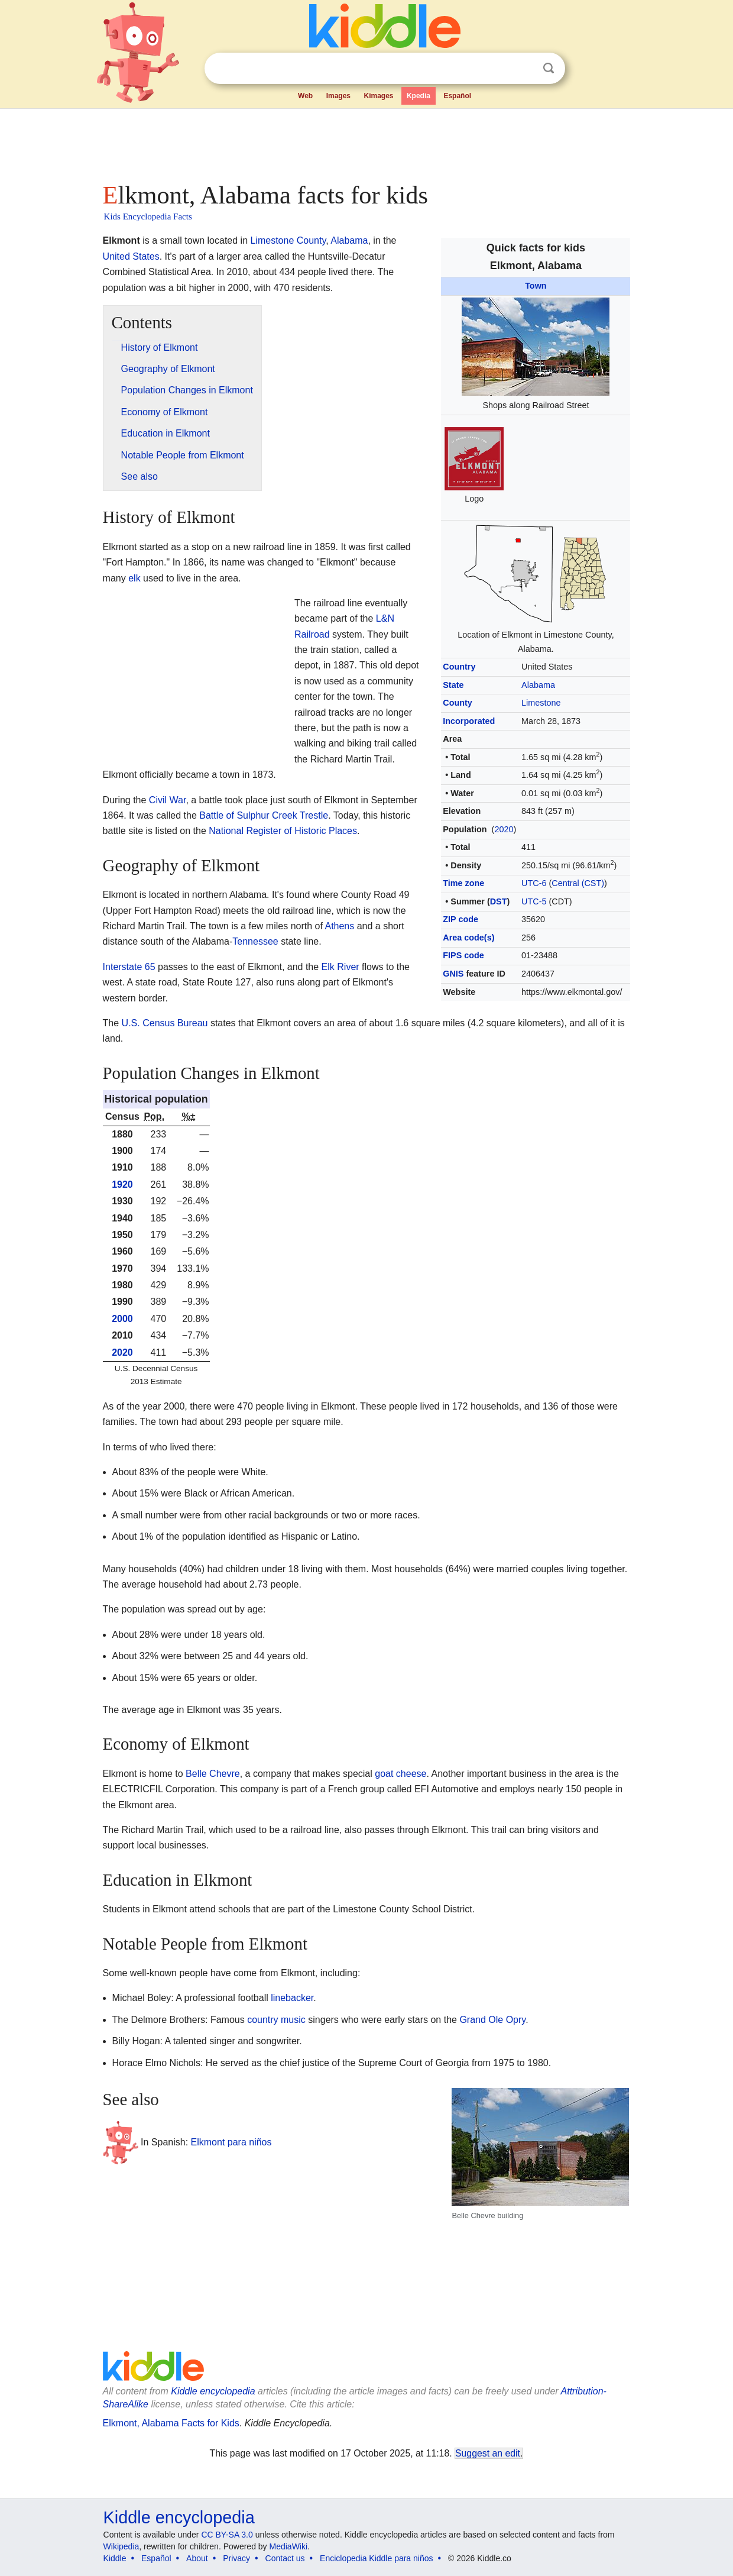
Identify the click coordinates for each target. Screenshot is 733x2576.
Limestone (540, 702)
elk (134, 578)
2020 (503, 829)
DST (498, 901)
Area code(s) (468, 937)
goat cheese (400, 1774)
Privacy (236, 2558)
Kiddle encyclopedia (179, 2517)
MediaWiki (289, 2546)
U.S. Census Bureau (165, 1023)
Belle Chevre (213, 1774)
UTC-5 (533, 901)
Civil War (167, 800)
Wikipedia (121, 2546)
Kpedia (418, 96)
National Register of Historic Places (283, 831)
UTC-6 (533, 883)
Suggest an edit (487, 2453)
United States (131, 256)
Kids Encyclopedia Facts (148, 216)
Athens (339, 926)
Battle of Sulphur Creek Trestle (263, 815)
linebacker (292, 1998)
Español (457, 96)
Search (548, 68)
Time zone (463, 883)
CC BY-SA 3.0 (226, 2534)
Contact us (285, 2558)
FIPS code (463, 955)
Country (459, 666)
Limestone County (288, 240)
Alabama (538, 685)
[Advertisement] (366, 141)
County (457, 702)
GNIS (453, 973)
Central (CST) (578, 883)
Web (305, 96)
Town (536, 285)
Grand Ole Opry (492, 2020)
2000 (122, 1319)
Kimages (378, 96)
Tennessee (255, 941)
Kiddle (115, 2558)
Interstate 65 (129, 967)
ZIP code (460, 919)
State (453, 685)
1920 (122, 1184)
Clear (524, 69)
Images (338, 96)
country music (276, 2020)
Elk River (340, 967)
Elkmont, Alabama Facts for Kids (171, 2423)
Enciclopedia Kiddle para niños (376, 2558)
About (197, 2558)
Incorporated (469, 721)
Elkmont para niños (231, 2142)
